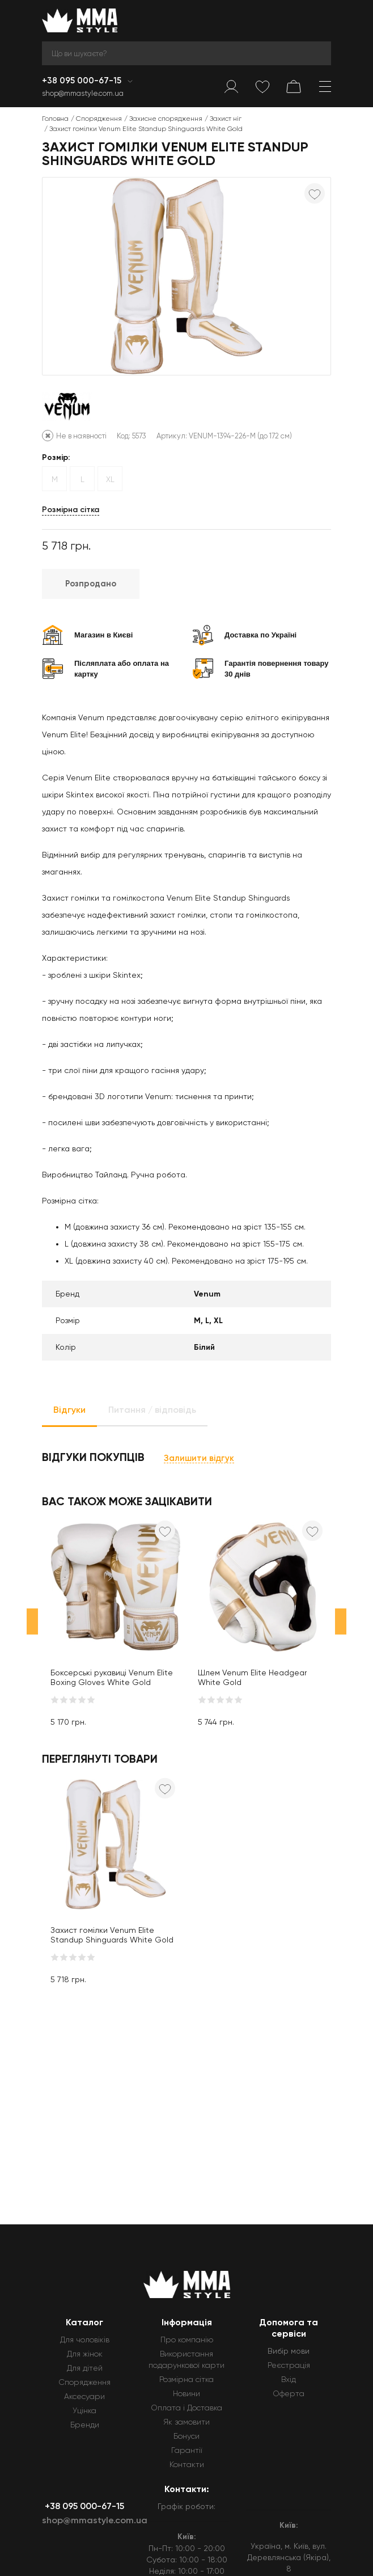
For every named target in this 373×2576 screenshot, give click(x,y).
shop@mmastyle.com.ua (83, 93)
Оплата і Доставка (186, 2407)
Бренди (84, 2424)
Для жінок (85, 2353)
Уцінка (84, 2410)
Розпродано (90, 583)
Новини (186, 2393)
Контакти (186, 2464)
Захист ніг (225, 119)
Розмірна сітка (70, 509)
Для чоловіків (84, 2339)
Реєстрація (289, 2365)
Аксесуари (84, 2396)
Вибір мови (289, 2350)
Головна (55, 119)
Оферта (288, 2393)
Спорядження (99, 119)
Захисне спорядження (165, 119)
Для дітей (85, 2367)
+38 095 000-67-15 (83, 80)
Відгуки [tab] (69, 1409)
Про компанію (186, 2339)
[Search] (186, 53)
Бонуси (186, 2435)
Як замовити (186, 2421)
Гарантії (186, 2450)
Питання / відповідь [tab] (152, 1409)
